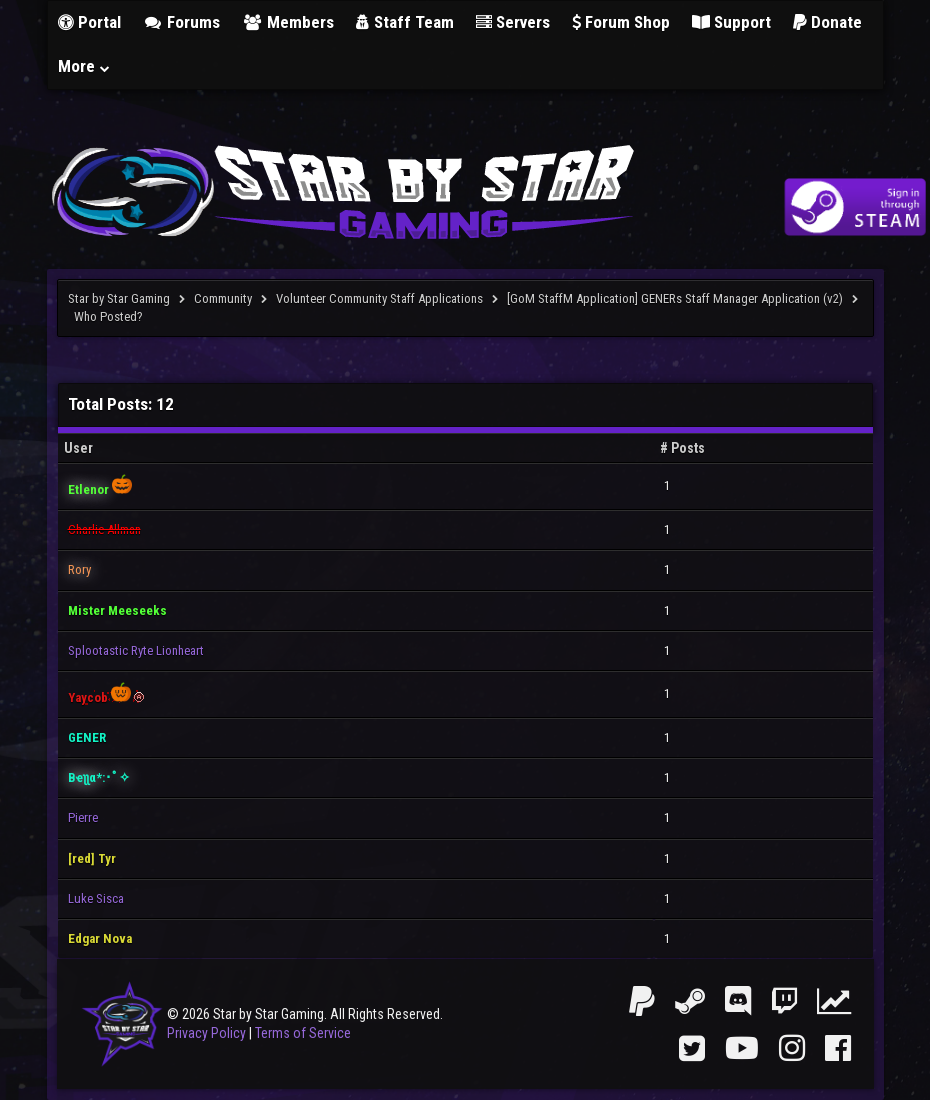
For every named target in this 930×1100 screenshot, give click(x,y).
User (78, 448)
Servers (513, 22)
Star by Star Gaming (119, 298)
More (85, 66)
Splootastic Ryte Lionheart (136, 650)
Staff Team (405, 22)
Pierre (83, 817)
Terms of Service (303, 1033)
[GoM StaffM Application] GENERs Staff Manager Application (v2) (675, 298)
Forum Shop (621, 22)
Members (288, 22)
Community (223, 298)
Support (731, 22)
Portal (89, 22)
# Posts (682, 448)
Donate (827, 22)
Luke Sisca (96, 898)
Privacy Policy (206, 1033)
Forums (182, 22)
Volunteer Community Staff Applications (379, 298)
